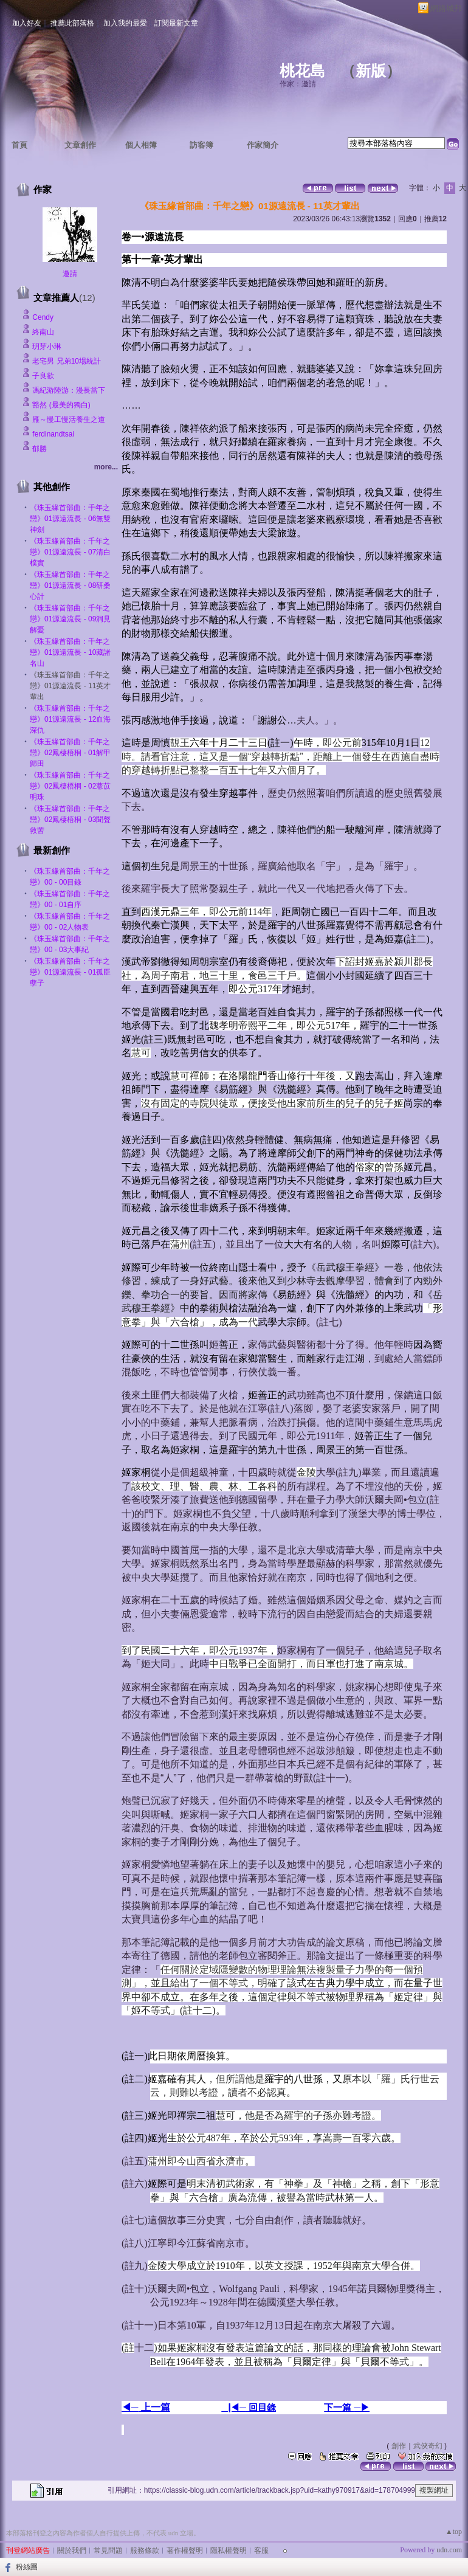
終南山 (43, 332)
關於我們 (71, 2550)
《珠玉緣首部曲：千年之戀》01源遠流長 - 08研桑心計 (70, 585)
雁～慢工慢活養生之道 (68, 419)
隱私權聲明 (228, 2550)
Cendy (42, 317)
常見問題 (108, 2550)
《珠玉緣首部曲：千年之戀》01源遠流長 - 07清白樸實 (70, 552)
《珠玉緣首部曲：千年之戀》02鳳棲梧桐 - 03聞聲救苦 (70, 819)
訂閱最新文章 (176, 23)
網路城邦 (446, 8)
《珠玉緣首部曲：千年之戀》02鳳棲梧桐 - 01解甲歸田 (70, 752)
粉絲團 (27, 2567)
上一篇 (154, 2407)
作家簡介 (262, 145)
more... (106, 467)
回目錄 (261, 2407)
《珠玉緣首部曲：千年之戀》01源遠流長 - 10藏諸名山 (70, 652)
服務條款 (144, 2550)
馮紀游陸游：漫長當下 (68, 390)
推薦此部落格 (72, 23)
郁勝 (39, 448)
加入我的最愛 (125, 23)
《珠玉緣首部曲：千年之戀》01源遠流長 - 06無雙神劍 (70, 518)
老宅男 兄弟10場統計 (66, 361)
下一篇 (339, 2407)
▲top (454, 2531)
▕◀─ (233, 2407)
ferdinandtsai (53, 434)
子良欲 (43, 375)
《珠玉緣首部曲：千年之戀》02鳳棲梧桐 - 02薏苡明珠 (70, 786)
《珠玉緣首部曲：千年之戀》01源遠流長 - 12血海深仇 (70, 719)
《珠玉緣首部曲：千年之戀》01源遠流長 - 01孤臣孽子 (70, 972)
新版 (371, 71)
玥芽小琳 (46, 346)
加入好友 (26, 23)
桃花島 (302, 71)
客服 (261, 2550)
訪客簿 (201, 145)
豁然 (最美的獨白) (61, 405)
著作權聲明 (185, 2550)
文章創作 (80, 145)
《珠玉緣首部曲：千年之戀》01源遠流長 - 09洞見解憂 (70, 619)
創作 (398, 2446)
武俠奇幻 (427, 2446)
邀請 (70, 273)
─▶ (362, 2407)
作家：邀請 (298, 84)
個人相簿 (141, 145)
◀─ (130, 2407)
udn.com (449, 2550)
